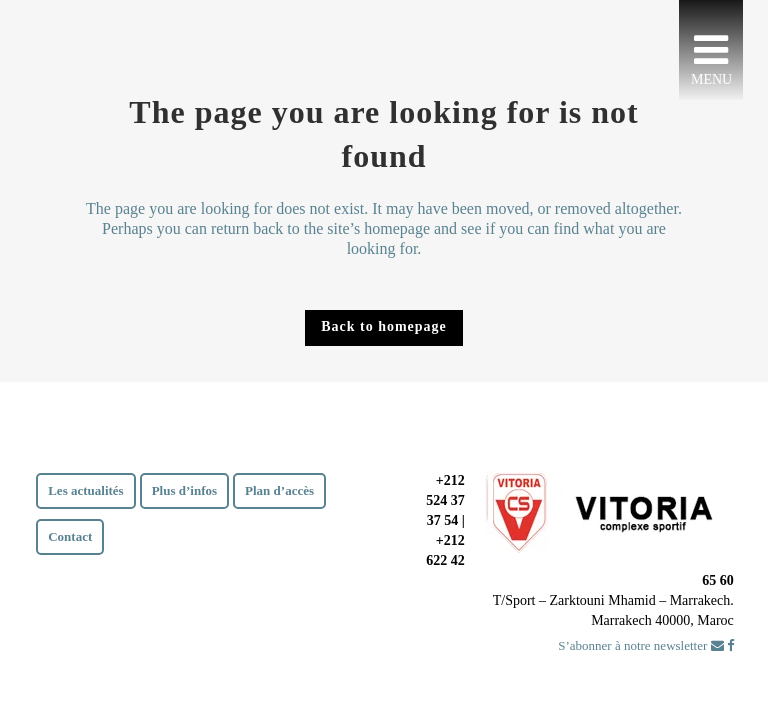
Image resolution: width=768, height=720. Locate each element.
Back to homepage (384, 326)
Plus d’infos (184, 490)
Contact (70, 536)
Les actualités (85, 490)
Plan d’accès (279, 490)
